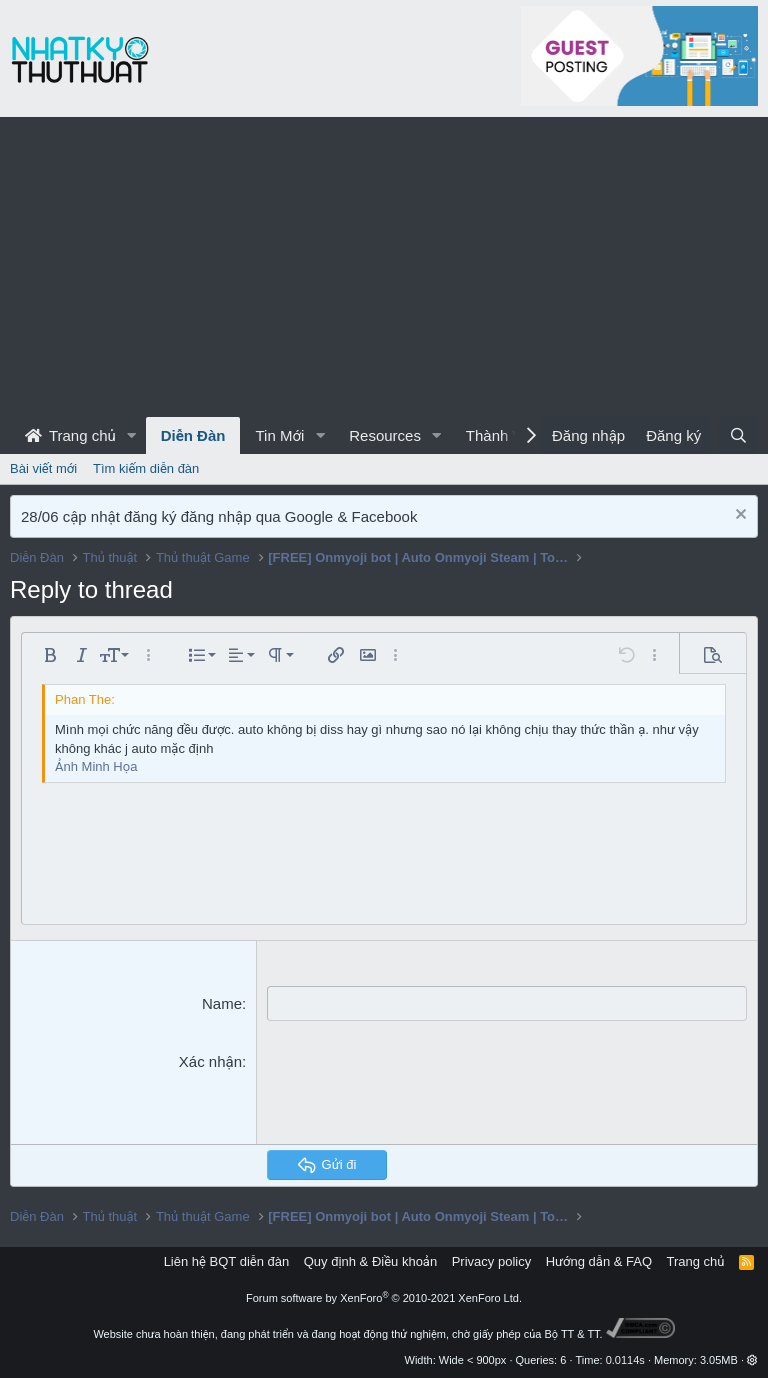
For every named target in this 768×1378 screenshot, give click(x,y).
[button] (132, 435)
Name (222, 1003)
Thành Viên (504, 435)
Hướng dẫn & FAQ (599, 1261)
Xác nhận (210, 1061)
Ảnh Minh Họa (96, 766)
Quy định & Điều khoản (370, 1261)
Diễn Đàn (193, 435)
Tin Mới (279, 435)
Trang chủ (70, 435)
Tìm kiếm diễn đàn (146, 468)
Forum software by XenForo (384, 1298)
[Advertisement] (384, 267)
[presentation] (419, 1090)
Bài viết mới (43, 468)
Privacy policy (491, 1261)
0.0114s (625, 1360)
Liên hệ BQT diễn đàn (227, 1261)
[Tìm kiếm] (738, 435)
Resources (385, 435)
